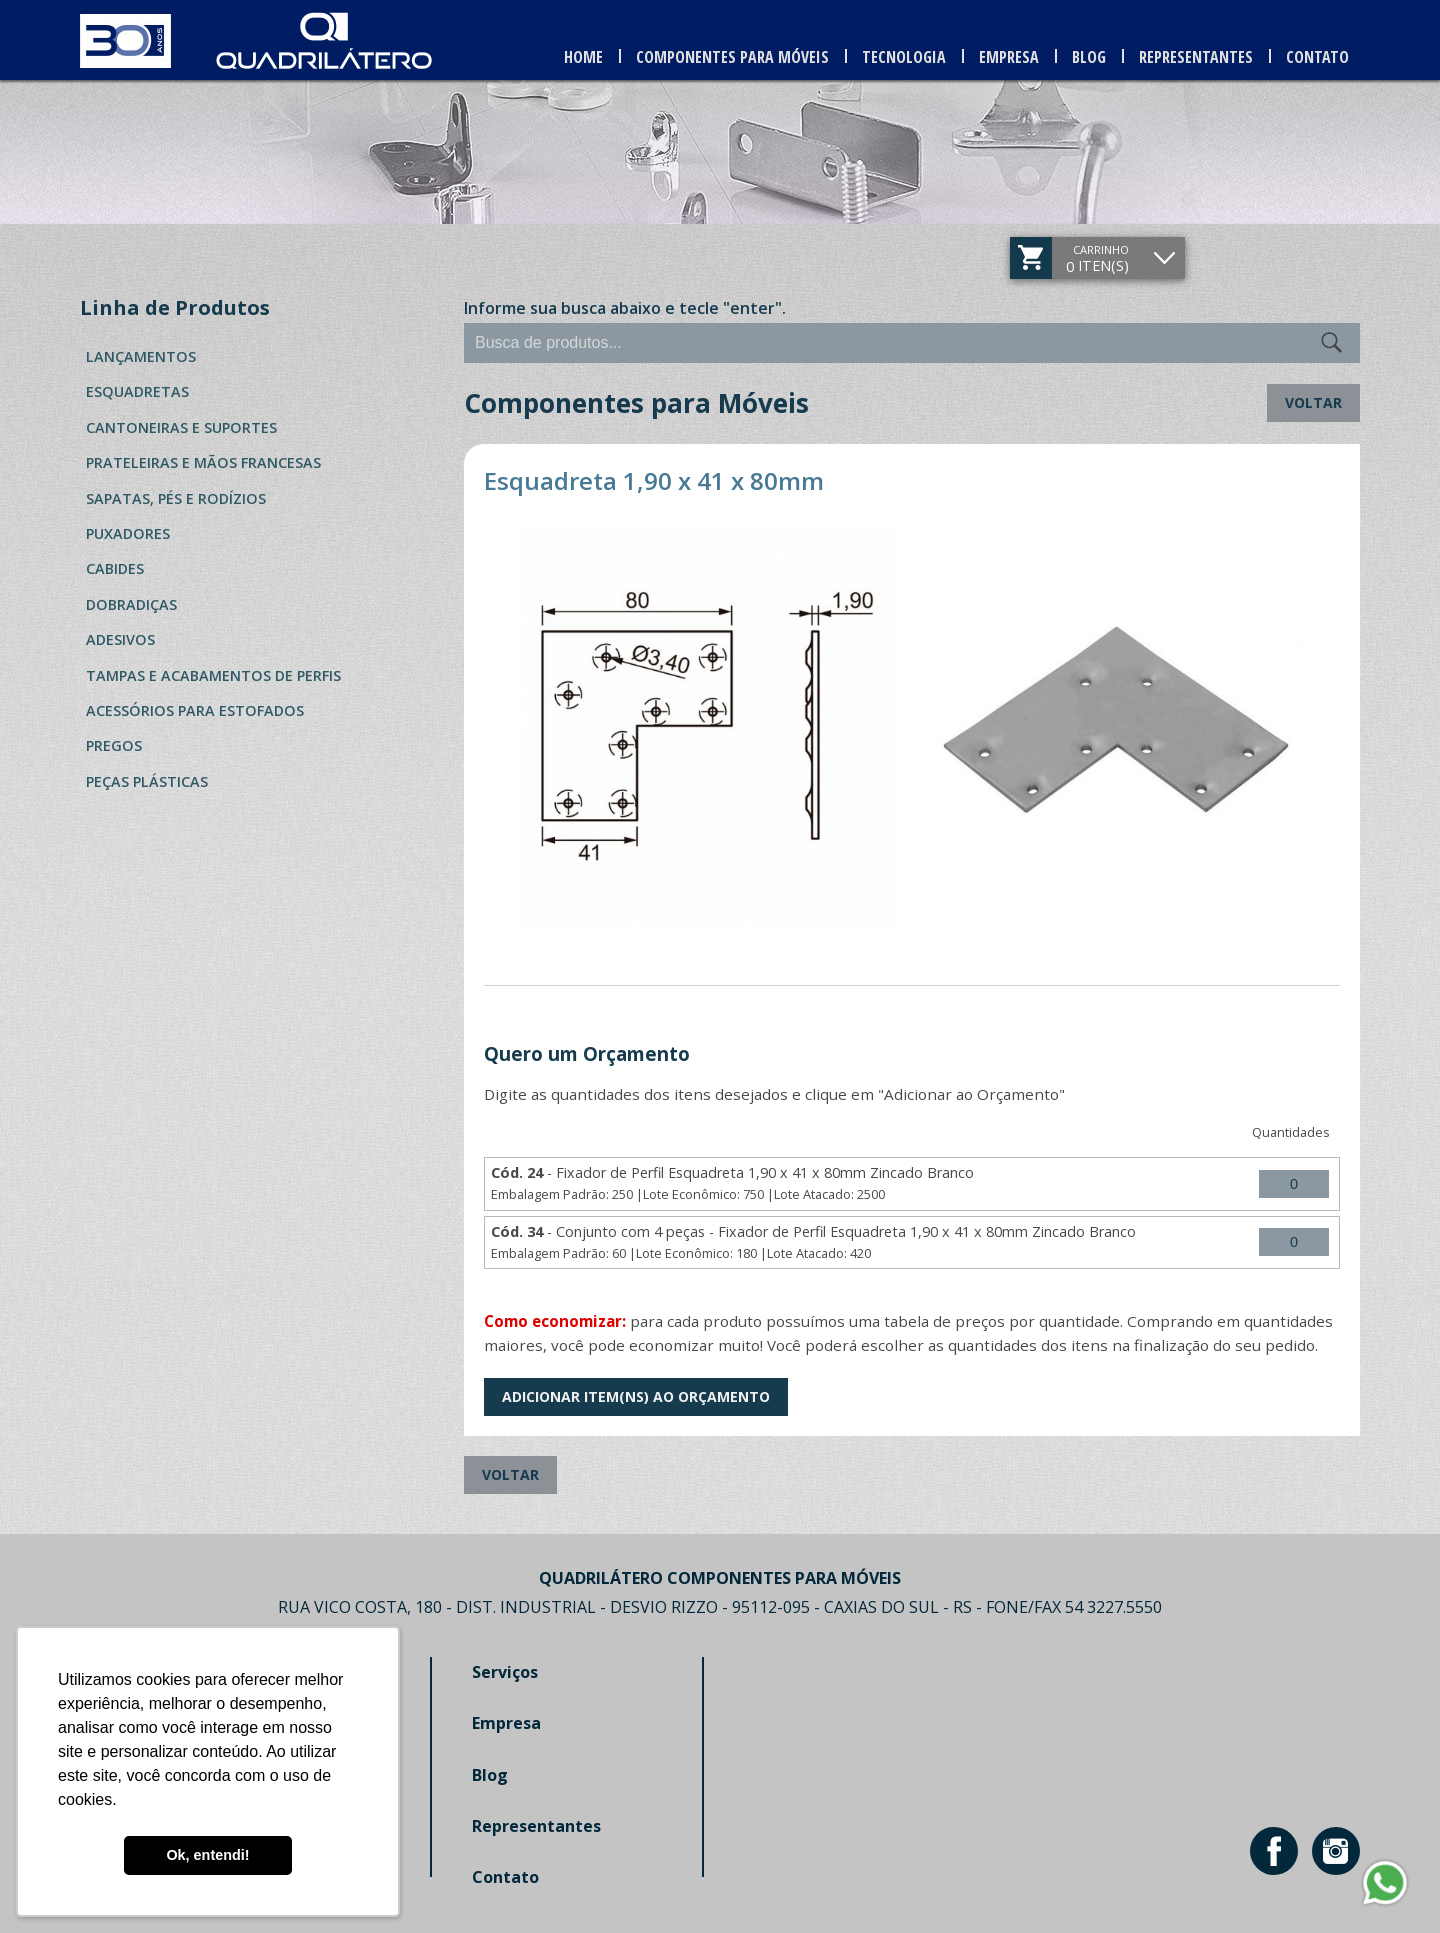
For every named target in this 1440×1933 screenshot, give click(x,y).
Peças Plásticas (147, 781)
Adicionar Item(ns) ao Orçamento (636, 1396)
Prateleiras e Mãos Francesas (203, 462)
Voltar (1313, 402)
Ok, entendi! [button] (207, 1855)
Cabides (115, 568)
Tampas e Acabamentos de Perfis (213, 675)
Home (589, 57)
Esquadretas (137, 391)
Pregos (114, 745)
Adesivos (120, 639)
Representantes (1199, 57)
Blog (1093, 57)
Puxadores (128, 533)
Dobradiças (131, 604)
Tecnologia (908, 57)
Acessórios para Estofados (195, 710)
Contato (1318, 57)
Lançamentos (141, 356)
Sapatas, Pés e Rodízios (176, 498)
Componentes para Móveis (738, 57)
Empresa (1013, 57)
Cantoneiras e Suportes (181, 427)
